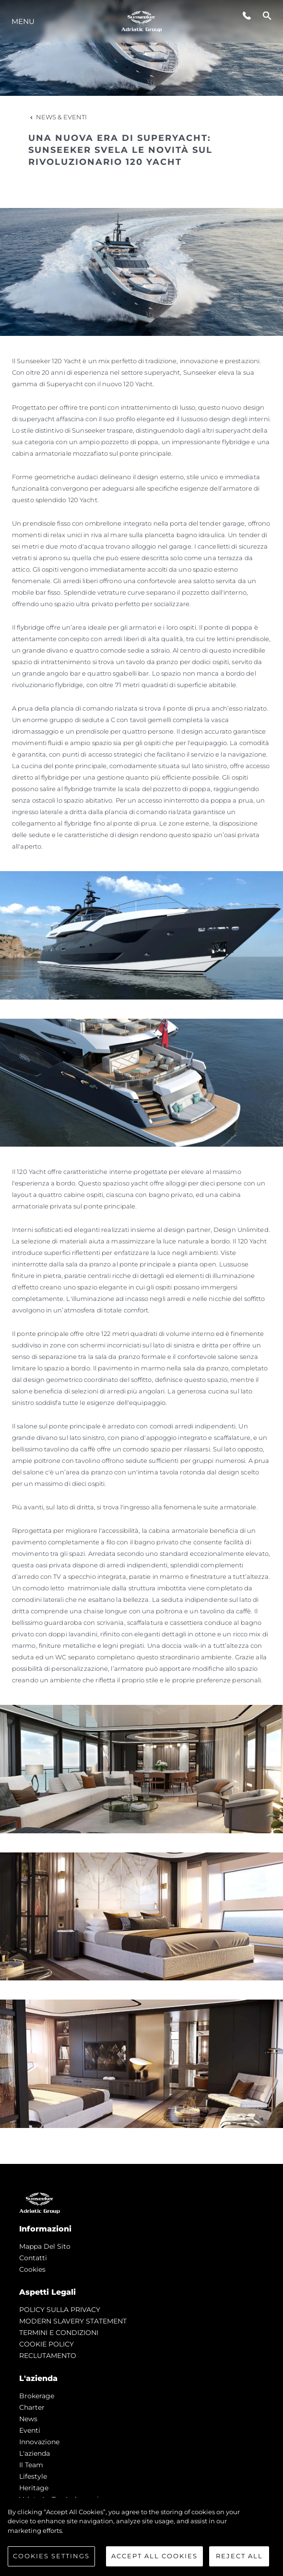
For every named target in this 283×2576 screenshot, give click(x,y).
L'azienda (34, 2453)
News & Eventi (57, 117)
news (28, 2419)
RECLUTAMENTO (47, 2355)
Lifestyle (33, 2476)
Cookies (32, 2269)
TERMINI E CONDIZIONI (58, 2332)
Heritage (33, 2488)
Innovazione (39, 2442)
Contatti (33, 2258)
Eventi (29, 2430)
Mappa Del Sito (45, 2246)
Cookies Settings (51, 2556)
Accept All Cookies (154, 2556)
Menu (23, 21)
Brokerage (36, 2396)
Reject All (239, 2556)
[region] (141, 2537)
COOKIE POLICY (46, 2344)
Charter (32, 2407)
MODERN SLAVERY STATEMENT (73, 2321)
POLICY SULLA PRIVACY (59, 2309)
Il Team (31, 2465)
